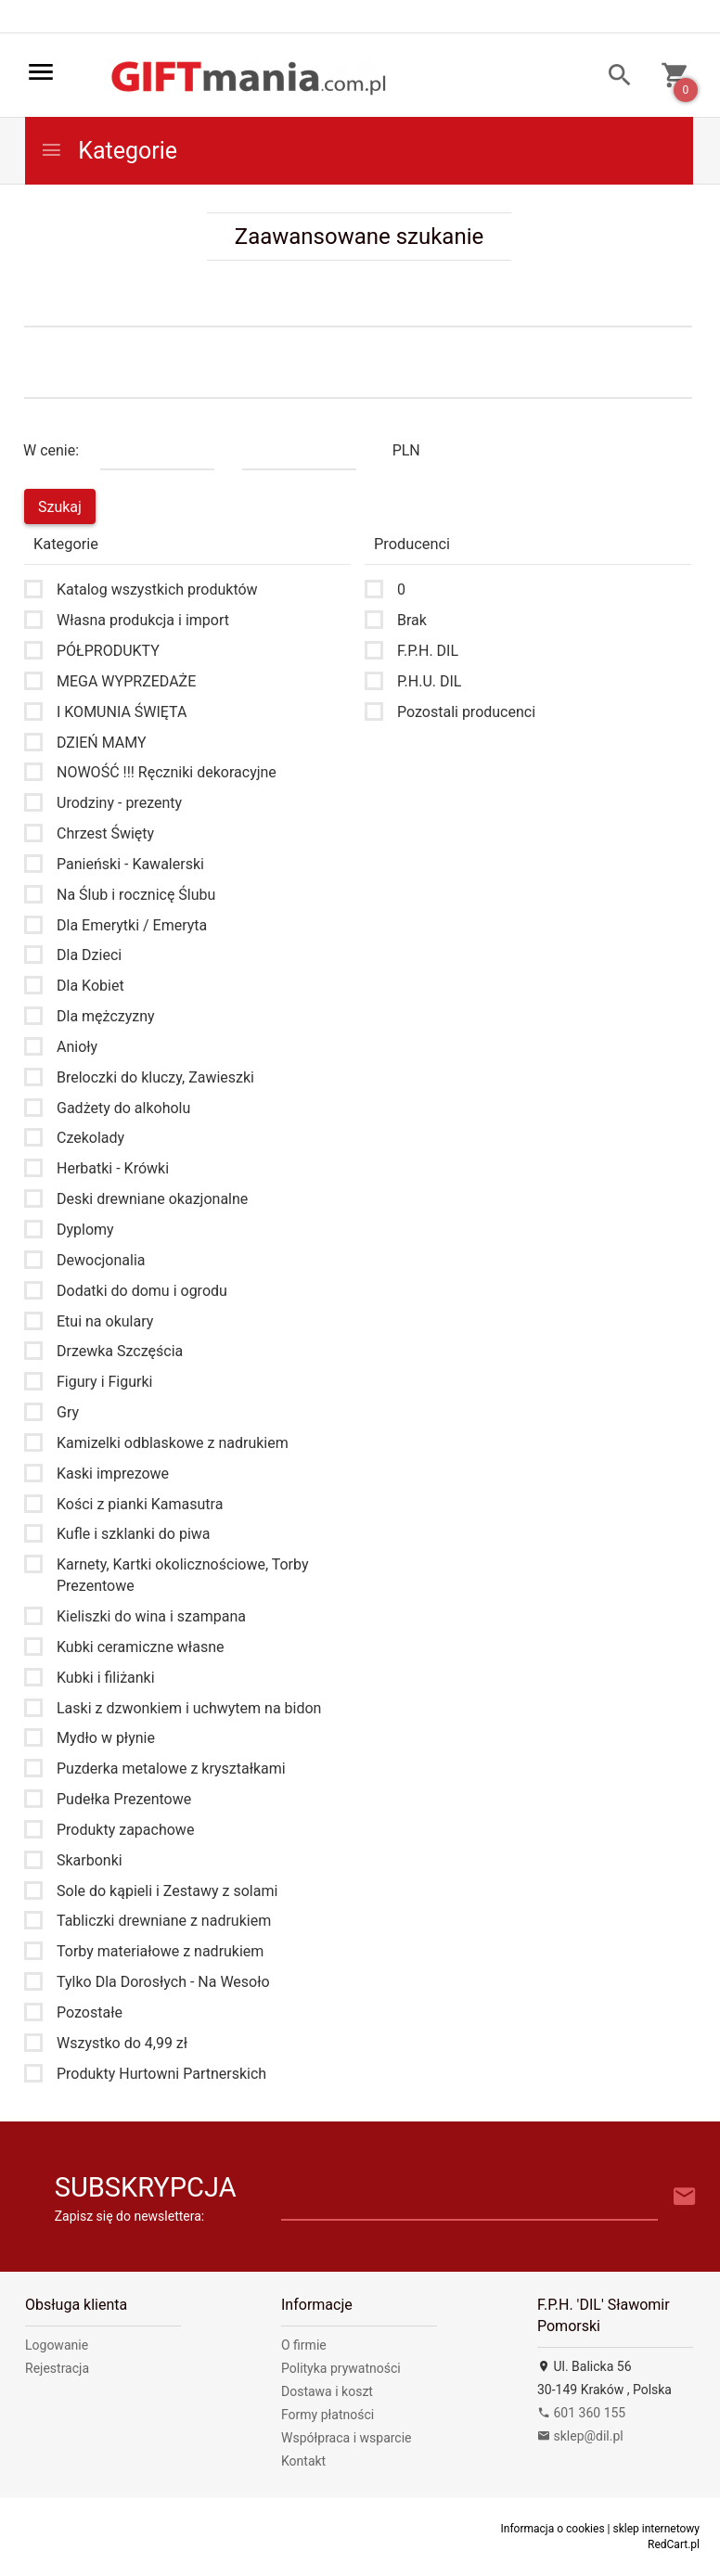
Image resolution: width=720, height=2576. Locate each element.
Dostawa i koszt (327, 2391)
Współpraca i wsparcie (346, 2437)
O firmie (304, 2345)
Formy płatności (327, 2414)
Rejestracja (57, 2368)
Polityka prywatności (341, 2368)
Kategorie (108, 150)
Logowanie (56, 2345)
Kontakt (303, 2461)
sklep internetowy (656, 2528)
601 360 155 (581, 2412)
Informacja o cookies (553, 2528)
